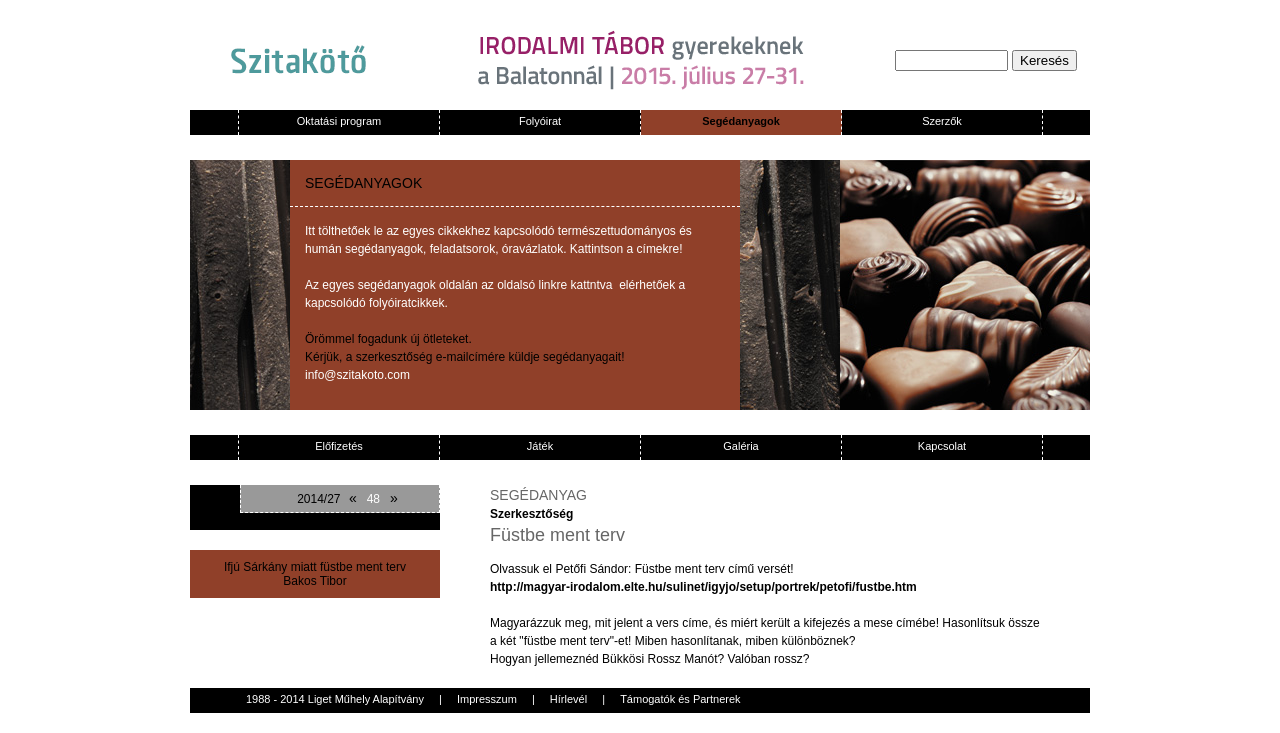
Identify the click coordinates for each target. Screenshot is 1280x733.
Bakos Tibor (314, 581)
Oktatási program (339, 121)
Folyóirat (540, 121)
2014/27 (318, 499)
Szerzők (942, 121)
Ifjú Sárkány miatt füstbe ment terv (315, 567)
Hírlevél (568, 699)
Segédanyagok (741, 121)
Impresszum (487, 699)
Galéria (740, 446)
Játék (540, 446)
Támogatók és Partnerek (680, 699)
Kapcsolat (942, 446)
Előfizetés (339, 446)
